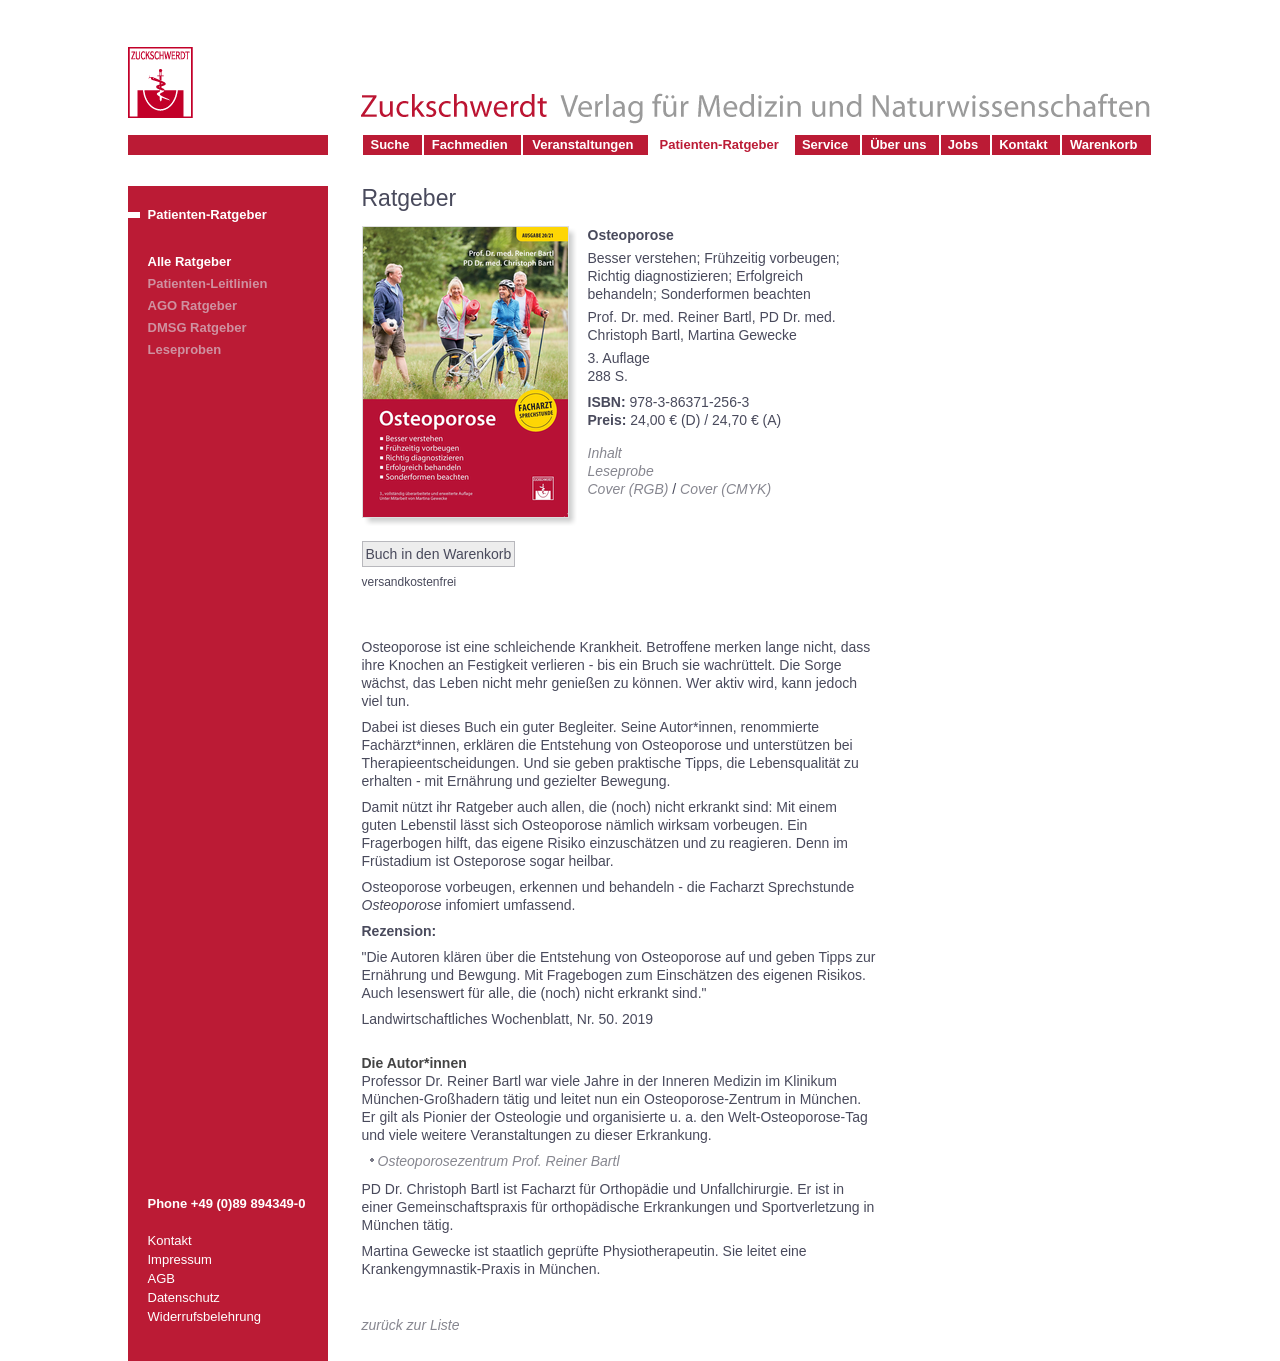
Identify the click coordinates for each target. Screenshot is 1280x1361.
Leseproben (185, 349)
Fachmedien (470, 144)
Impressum (180, 1259)
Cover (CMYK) (725, 489)
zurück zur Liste (411, 1325)
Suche (390, 144)
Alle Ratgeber (190, 261)
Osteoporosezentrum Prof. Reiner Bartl (499, 1161)
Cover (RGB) (628, 489)
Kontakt (1023, 144)
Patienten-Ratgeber (719, 144)
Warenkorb (1103, 144)
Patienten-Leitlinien (208, 283)
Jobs (963, 144)
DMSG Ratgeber (197, 327)
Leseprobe (621, 471)
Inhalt (605, 453)
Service (825, 144)
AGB (161, 1278)
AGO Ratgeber (193, 305)
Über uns (898, 144)
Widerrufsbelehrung (204, 1316)
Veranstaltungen (582, 144)
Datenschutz (184, 1297)
